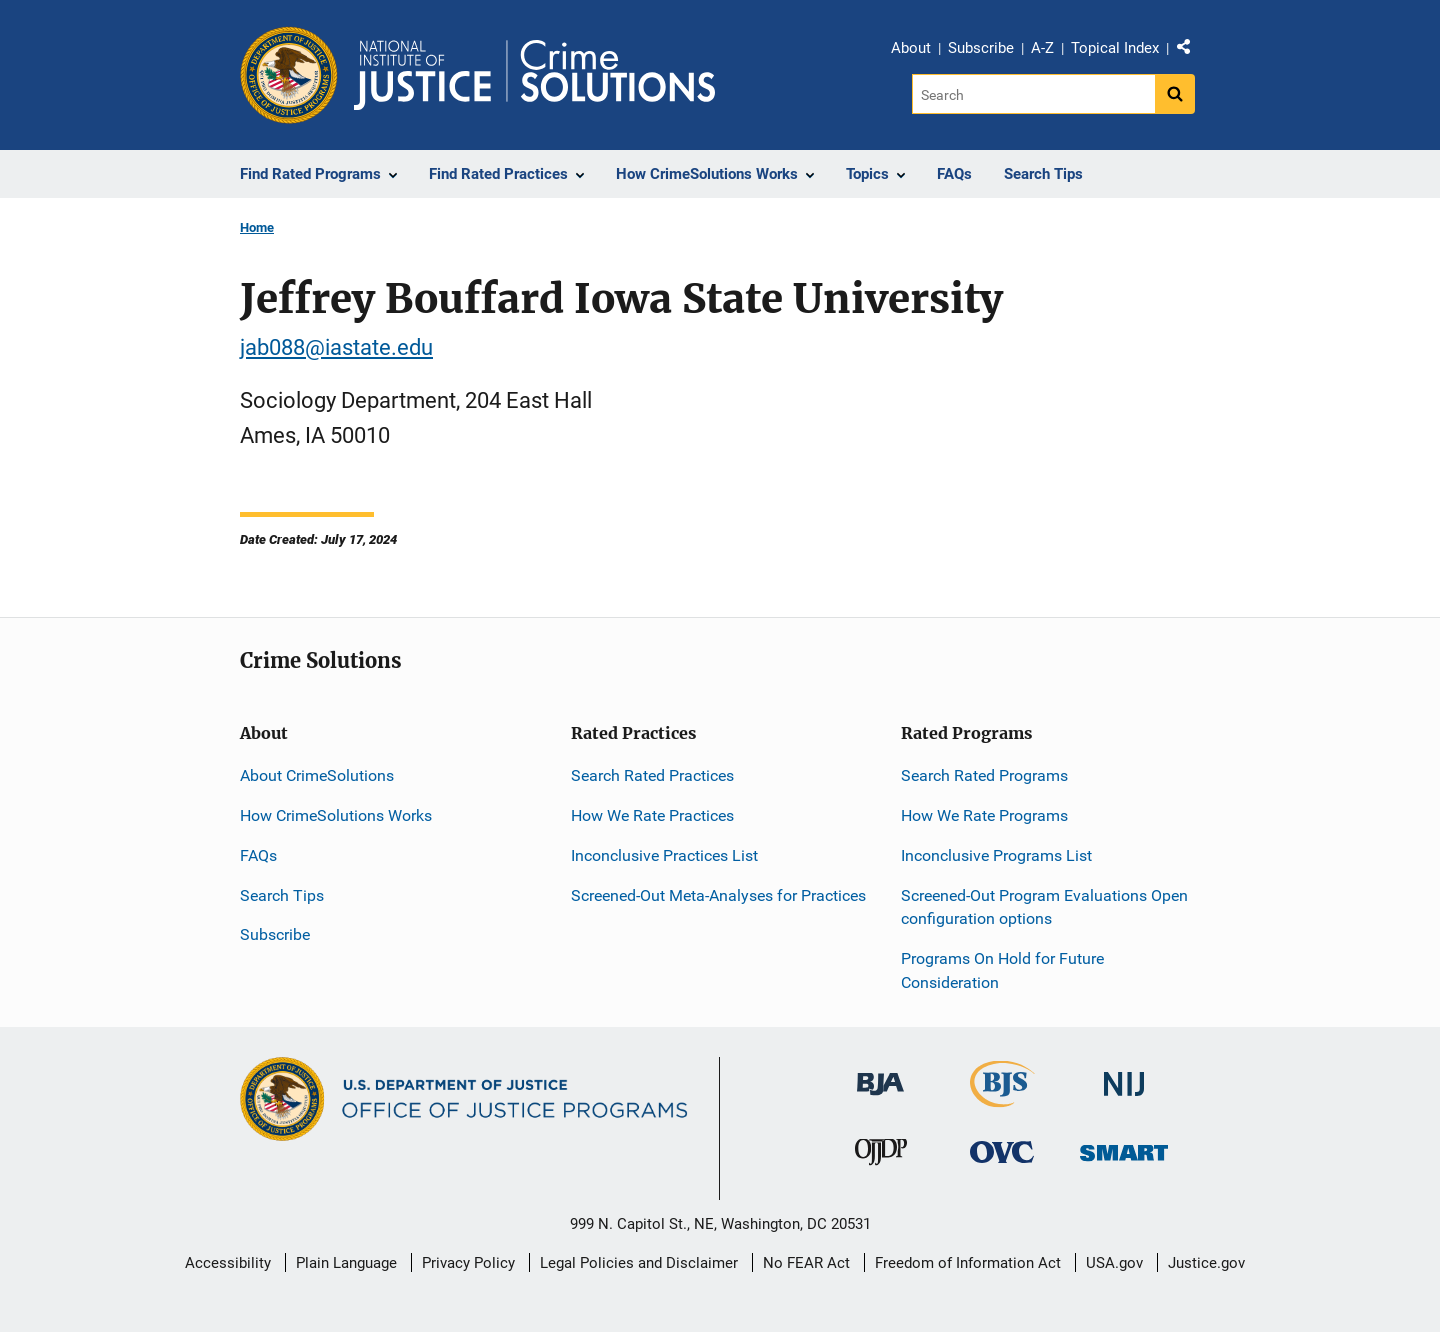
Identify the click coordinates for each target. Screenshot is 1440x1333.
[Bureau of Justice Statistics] (1002, 1098)
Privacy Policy (468, 1263)
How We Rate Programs (984, 815)
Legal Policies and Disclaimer (639, 1263)
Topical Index (1115, 48)
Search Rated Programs (984, 775)
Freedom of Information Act (968, 1263)
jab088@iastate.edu (336, 347)
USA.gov (1114, 1263)
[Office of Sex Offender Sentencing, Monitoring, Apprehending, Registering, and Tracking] (1124, 1147)
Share (1191, 51)
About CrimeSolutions (317, 775)
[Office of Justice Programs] (289, 75)
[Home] (534, 75)
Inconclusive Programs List (996, 855)
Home (257, 227)
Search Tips (282, 895)
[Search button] (1175, 94)
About (911, 48)
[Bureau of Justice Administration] (880, 1074)
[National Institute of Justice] (1124, 1075)
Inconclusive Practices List (664, 855)
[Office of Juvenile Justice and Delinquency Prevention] (881, 1156)
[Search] (1033, 94)
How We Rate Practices (652, 815)
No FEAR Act (806, 1263)
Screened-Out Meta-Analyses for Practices (718, 895)
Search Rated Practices (652, 775)
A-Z (1042, 48)
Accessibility (228, 1263)
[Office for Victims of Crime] (1002, 1151)
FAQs (258, 855)
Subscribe (981, 48)
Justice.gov (1206, 1263)
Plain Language (346, 1263)
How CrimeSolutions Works (336, 815)
